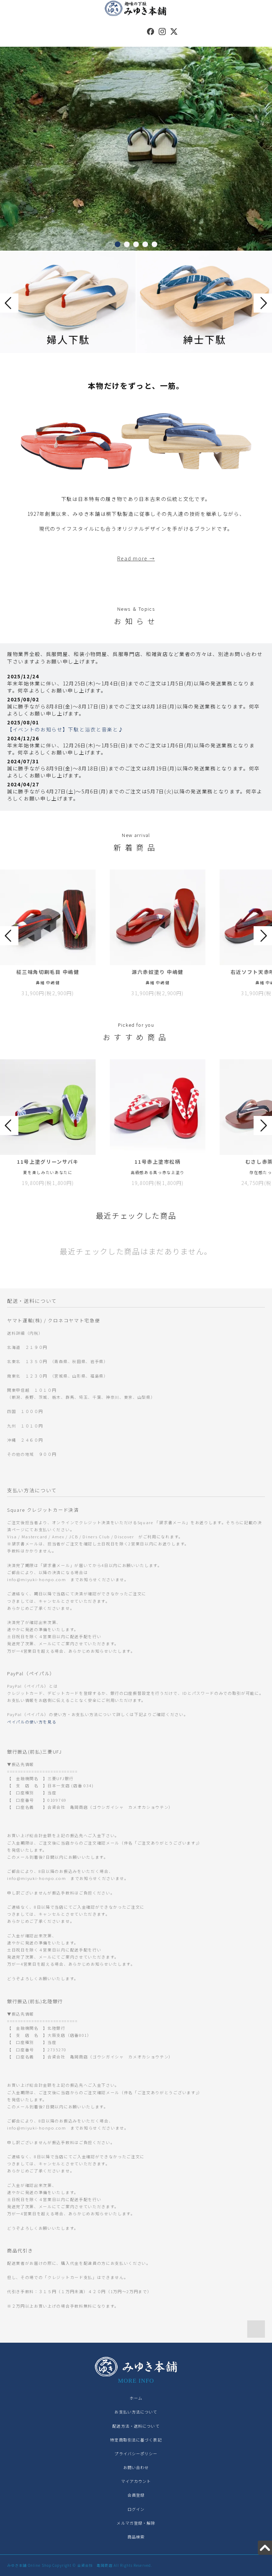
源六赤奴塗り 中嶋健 (157, 971)
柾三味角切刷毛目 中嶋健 (47, 971)
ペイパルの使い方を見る (31, 1722)
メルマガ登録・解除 (136, 2523)
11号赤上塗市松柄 (157, 1161)
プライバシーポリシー (135, 2453)
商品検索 (136, 2537)
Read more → (136, 558)
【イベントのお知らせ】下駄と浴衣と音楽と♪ (65, 729)
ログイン (136, 2509)
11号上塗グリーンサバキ (48, 1161)
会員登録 (136, 2495)
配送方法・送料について (135, 2426)
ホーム (136, 2398)
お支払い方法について (135, 2412)
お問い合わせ (136, 2467)
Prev (9, 303)
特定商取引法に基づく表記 (136, 2440)
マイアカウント (136, 2481)
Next (263, 303)
